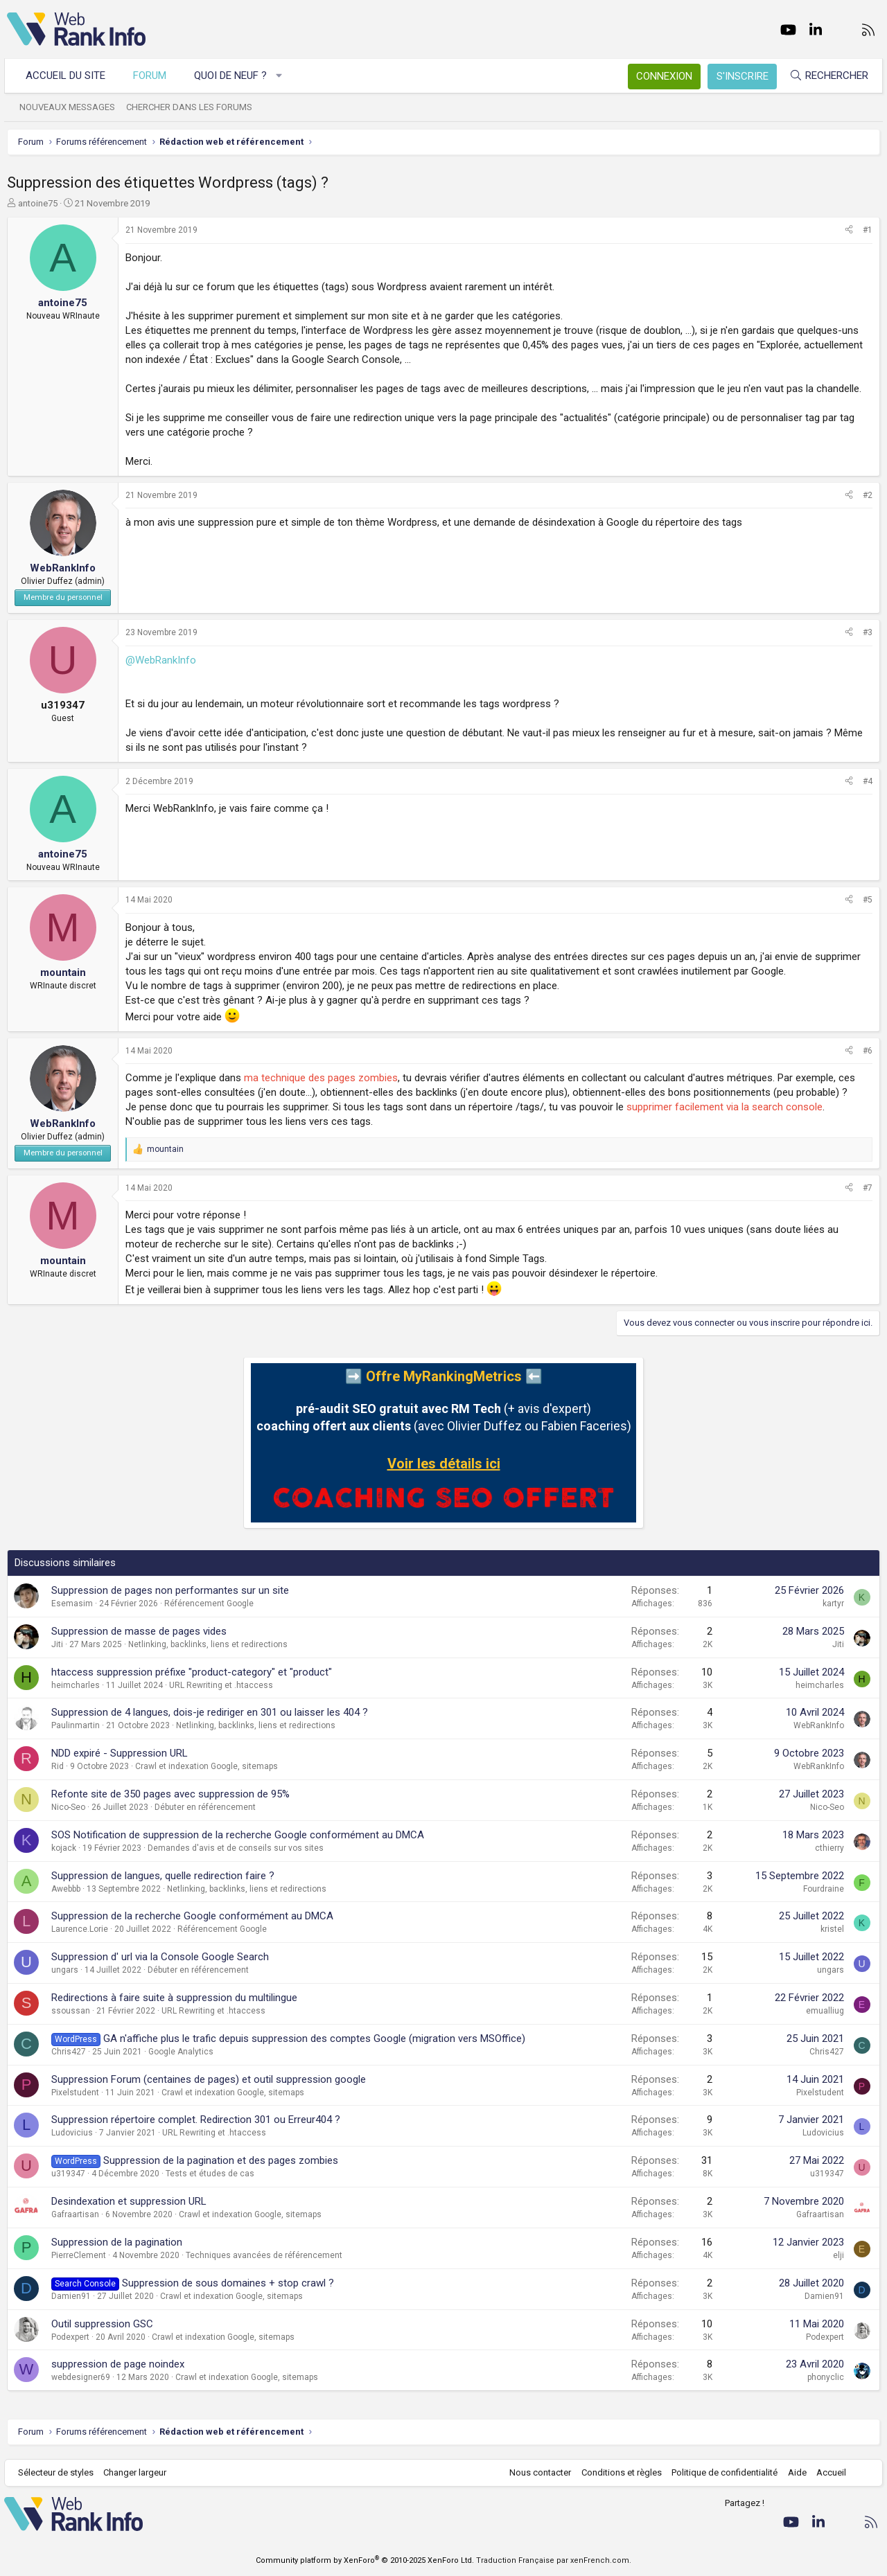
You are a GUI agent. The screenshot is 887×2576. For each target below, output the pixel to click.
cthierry (829, 1848)
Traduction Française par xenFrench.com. (553, 2560)
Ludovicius (72, 2133)
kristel (832, 1929)
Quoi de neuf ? (233, 75)
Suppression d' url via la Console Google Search (160, 1957)
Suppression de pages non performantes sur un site (170, 1590)
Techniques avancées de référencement (264, 2255)
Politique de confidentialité (722, 2472)
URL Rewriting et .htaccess (221, 1685)
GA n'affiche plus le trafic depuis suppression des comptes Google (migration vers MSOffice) (314, 2038)
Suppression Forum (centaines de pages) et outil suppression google (208, 2079)
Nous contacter (537, 2472)
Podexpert (70, 2337)
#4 (867, 781)
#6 (867, 1051)
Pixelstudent (75, 2092)
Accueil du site (68, 75)
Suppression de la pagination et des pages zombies (220, 2160)
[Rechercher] (826, 76)
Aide (793, 2472)
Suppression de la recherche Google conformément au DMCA (192, 1916)
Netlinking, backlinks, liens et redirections (208, 1644)
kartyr (833, 1603)
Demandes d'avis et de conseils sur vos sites (236, 1848)
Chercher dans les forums (192, 107)
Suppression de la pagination (116, 2242)
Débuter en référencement (205, 1807)
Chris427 (68, 2052)
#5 (867, 900)
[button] (282, 76)
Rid (57, 1766)
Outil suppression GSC (102, 2324)
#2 (867, 495)
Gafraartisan (75, 2214)
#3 (867, 632)
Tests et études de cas (210, 2173)
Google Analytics (180, 2052)
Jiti (57, 1644)
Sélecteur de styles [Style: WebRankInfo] (58, 2472)
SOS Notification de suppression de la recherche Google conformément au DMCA (237, 1835)
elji (838, 2255)
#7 (867, 1188)
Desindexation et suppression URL (129, 2201)
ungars (64, 1970)
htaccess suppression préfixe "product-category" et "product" (191, 1672)
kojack (63, 1848)
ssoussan (70, 2011)
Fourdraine (823, 1889)
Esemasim (72, 1603)
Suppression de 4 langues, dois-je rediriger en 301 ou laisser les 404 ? (209, 1712)
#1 (867, 230)
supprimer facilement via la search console (724, 1107)
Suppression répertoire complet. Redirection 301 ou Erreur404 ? (195, 2119)
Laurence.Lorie (79, 1929)
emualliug (825, 2011)
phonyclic (825, 2377)
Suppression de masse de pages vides (139, 1631)
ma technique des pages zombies (321, 1078)
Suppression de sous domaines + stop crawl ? (228, 2283)
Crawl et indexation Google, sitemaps (206, 1766)
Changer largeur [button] (138, 2472)
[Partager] (849, 230)
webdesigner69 (80, 2377)
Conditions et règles (618, 2472)
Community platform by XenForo (365, 2560)
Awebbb (65, 1889)
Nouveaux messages (70, 107)
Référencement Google (209, 1603)
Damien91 (71, 2296)
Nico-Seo (68, 1807)
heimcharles (75, 1685)
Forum (152, 75)
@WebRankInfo (160, 660)
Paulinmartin (75, 1725)
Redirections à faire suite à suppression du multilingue (174, 1997)
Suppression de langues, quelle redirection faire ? (162, 1875)
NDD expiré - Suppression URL (119, 1753)
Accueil (828, 2472)
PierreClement (78, 2255)
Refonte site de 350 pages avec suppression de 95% (170, 1794)
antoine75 (38, 203)
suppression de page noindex (117, 2364)
